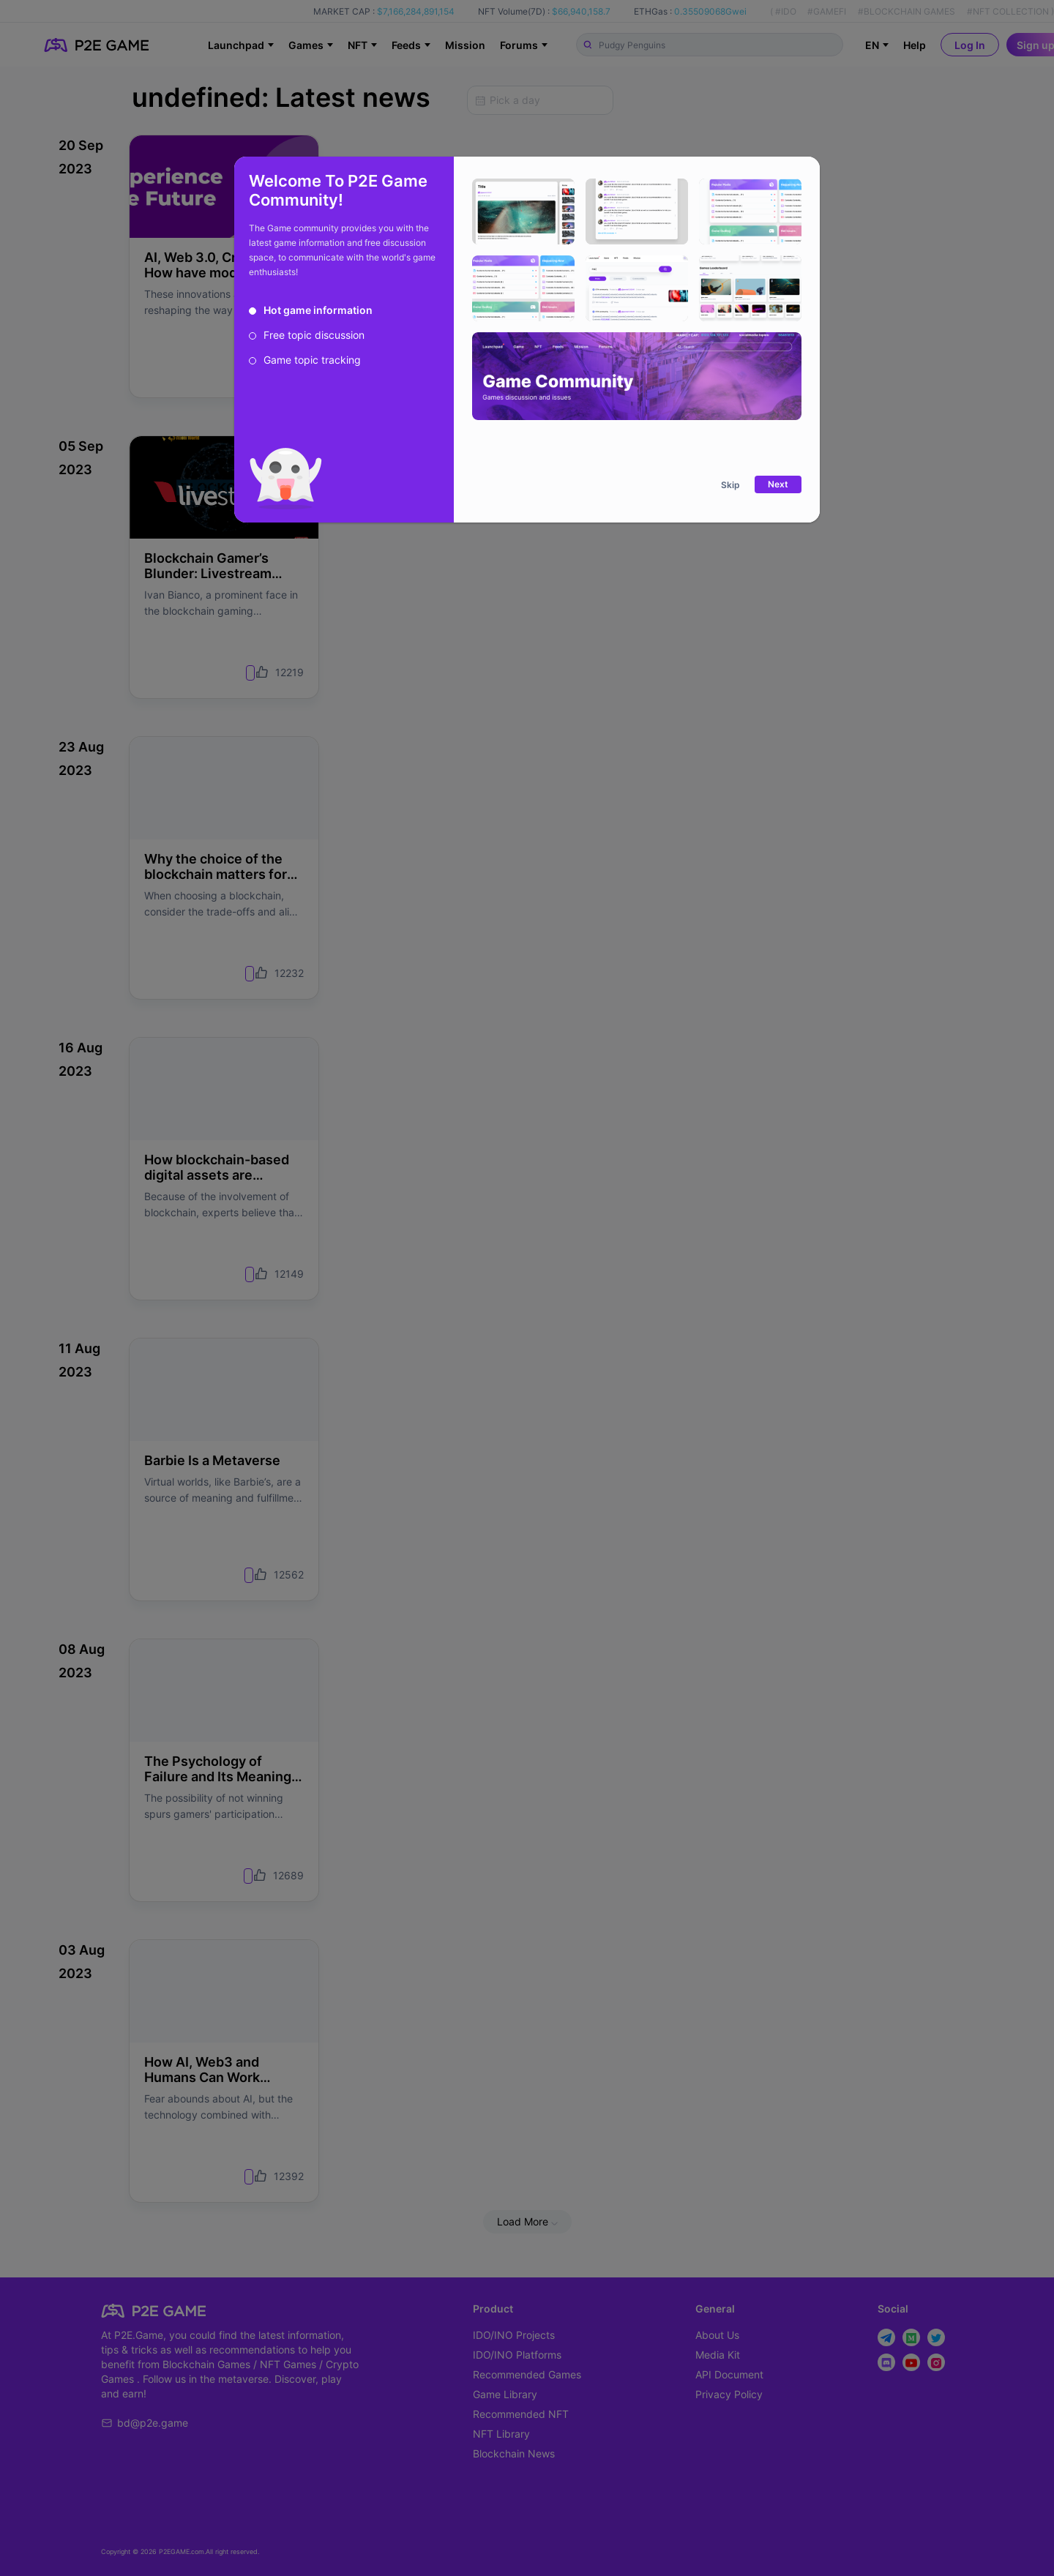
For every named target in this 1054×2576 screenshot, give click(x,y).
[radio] (311, 310)
